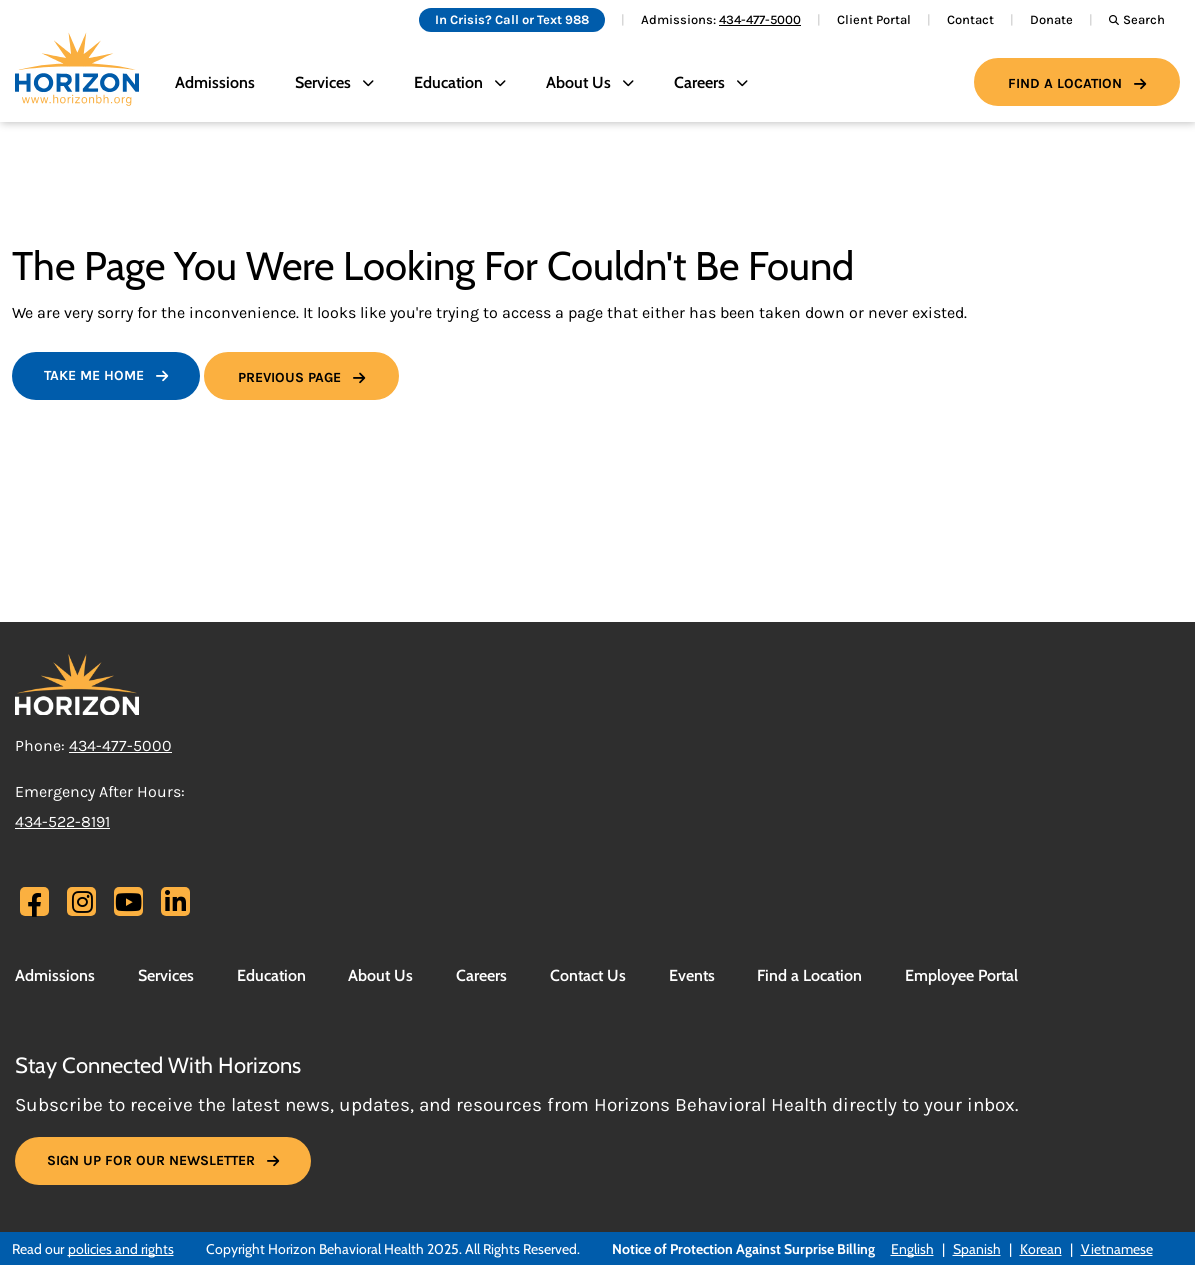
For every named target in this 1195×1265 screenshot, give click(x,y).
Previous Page (289, 377)
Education (271, 975)
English (912, 1249)
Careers (481, 975)
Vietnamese (1117, 1249)
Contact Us (588, 975)
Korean (1041, 1249)
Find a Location (1065, 83)
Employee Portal (961, 975)
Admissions (215, 82)
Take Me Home (94, 375)
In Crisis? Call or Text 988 (512, 19)
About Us (380, 975)
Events (692, 975)
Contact (970, 19)
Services (166, 975)
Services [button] (323, 82)
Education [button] (448, 82)
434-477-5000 (760, 19)
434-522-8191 (62, 821)
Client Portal (874, 19)
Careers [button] (699, 82)
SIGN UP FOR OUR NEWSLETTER (151, 1160)
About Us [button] (578, 82)
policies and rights (121, 1249)
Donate (1051, 19)
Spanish (977, 1249)
